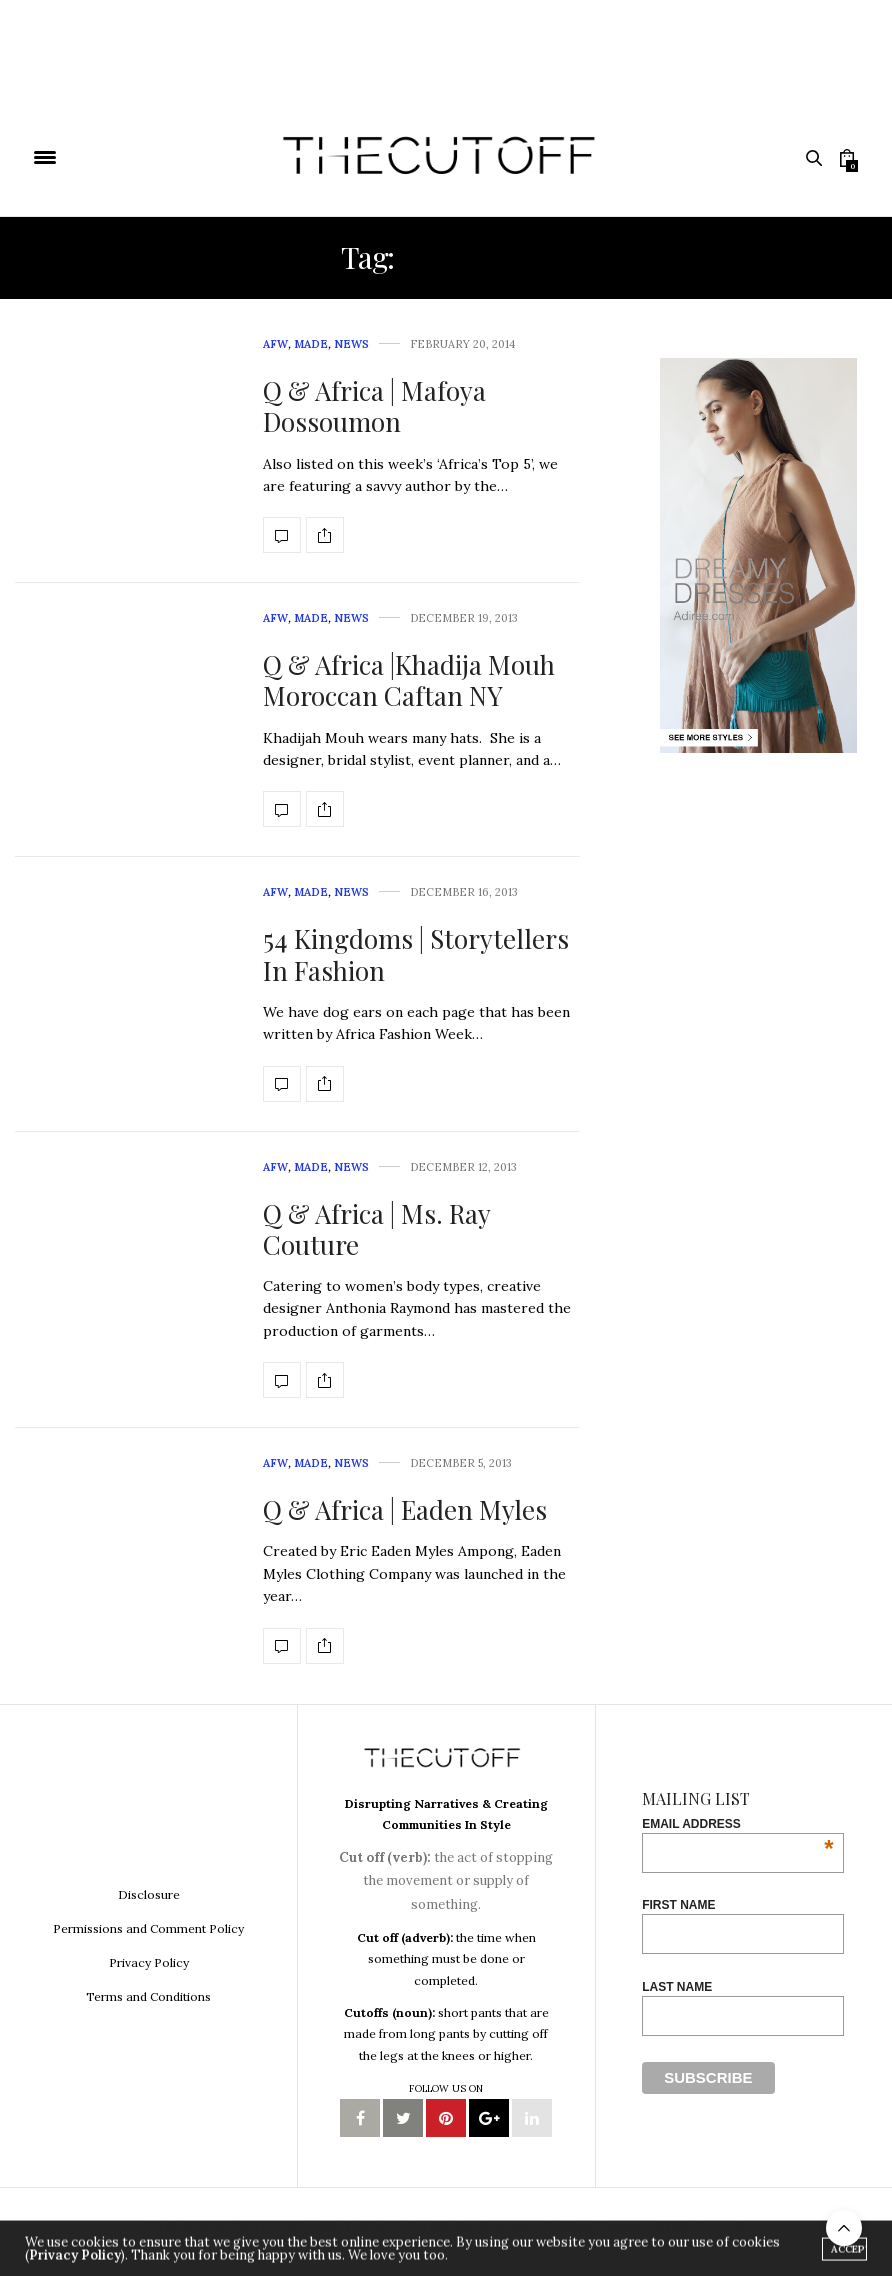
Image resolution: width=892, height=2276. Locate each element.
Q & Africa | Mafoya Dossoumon (374, 406)
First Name (678, 1905)
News (351, 344)
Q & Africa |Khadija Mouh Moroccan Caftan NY (409, 680)
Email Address (737, 1824)
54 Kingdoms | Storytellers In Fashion (416, 954)
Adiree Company (601, 2226)
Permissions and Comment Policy (148, 1928)
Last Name (677, 1987)
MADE (311, 344)
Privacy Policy (149, 1962)
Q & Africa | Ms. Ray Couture (376, 1229)
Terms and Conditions (148, 1996)
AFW (275, 344)
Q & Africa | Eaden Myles (405, 1509)
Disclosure (149, 1894)
